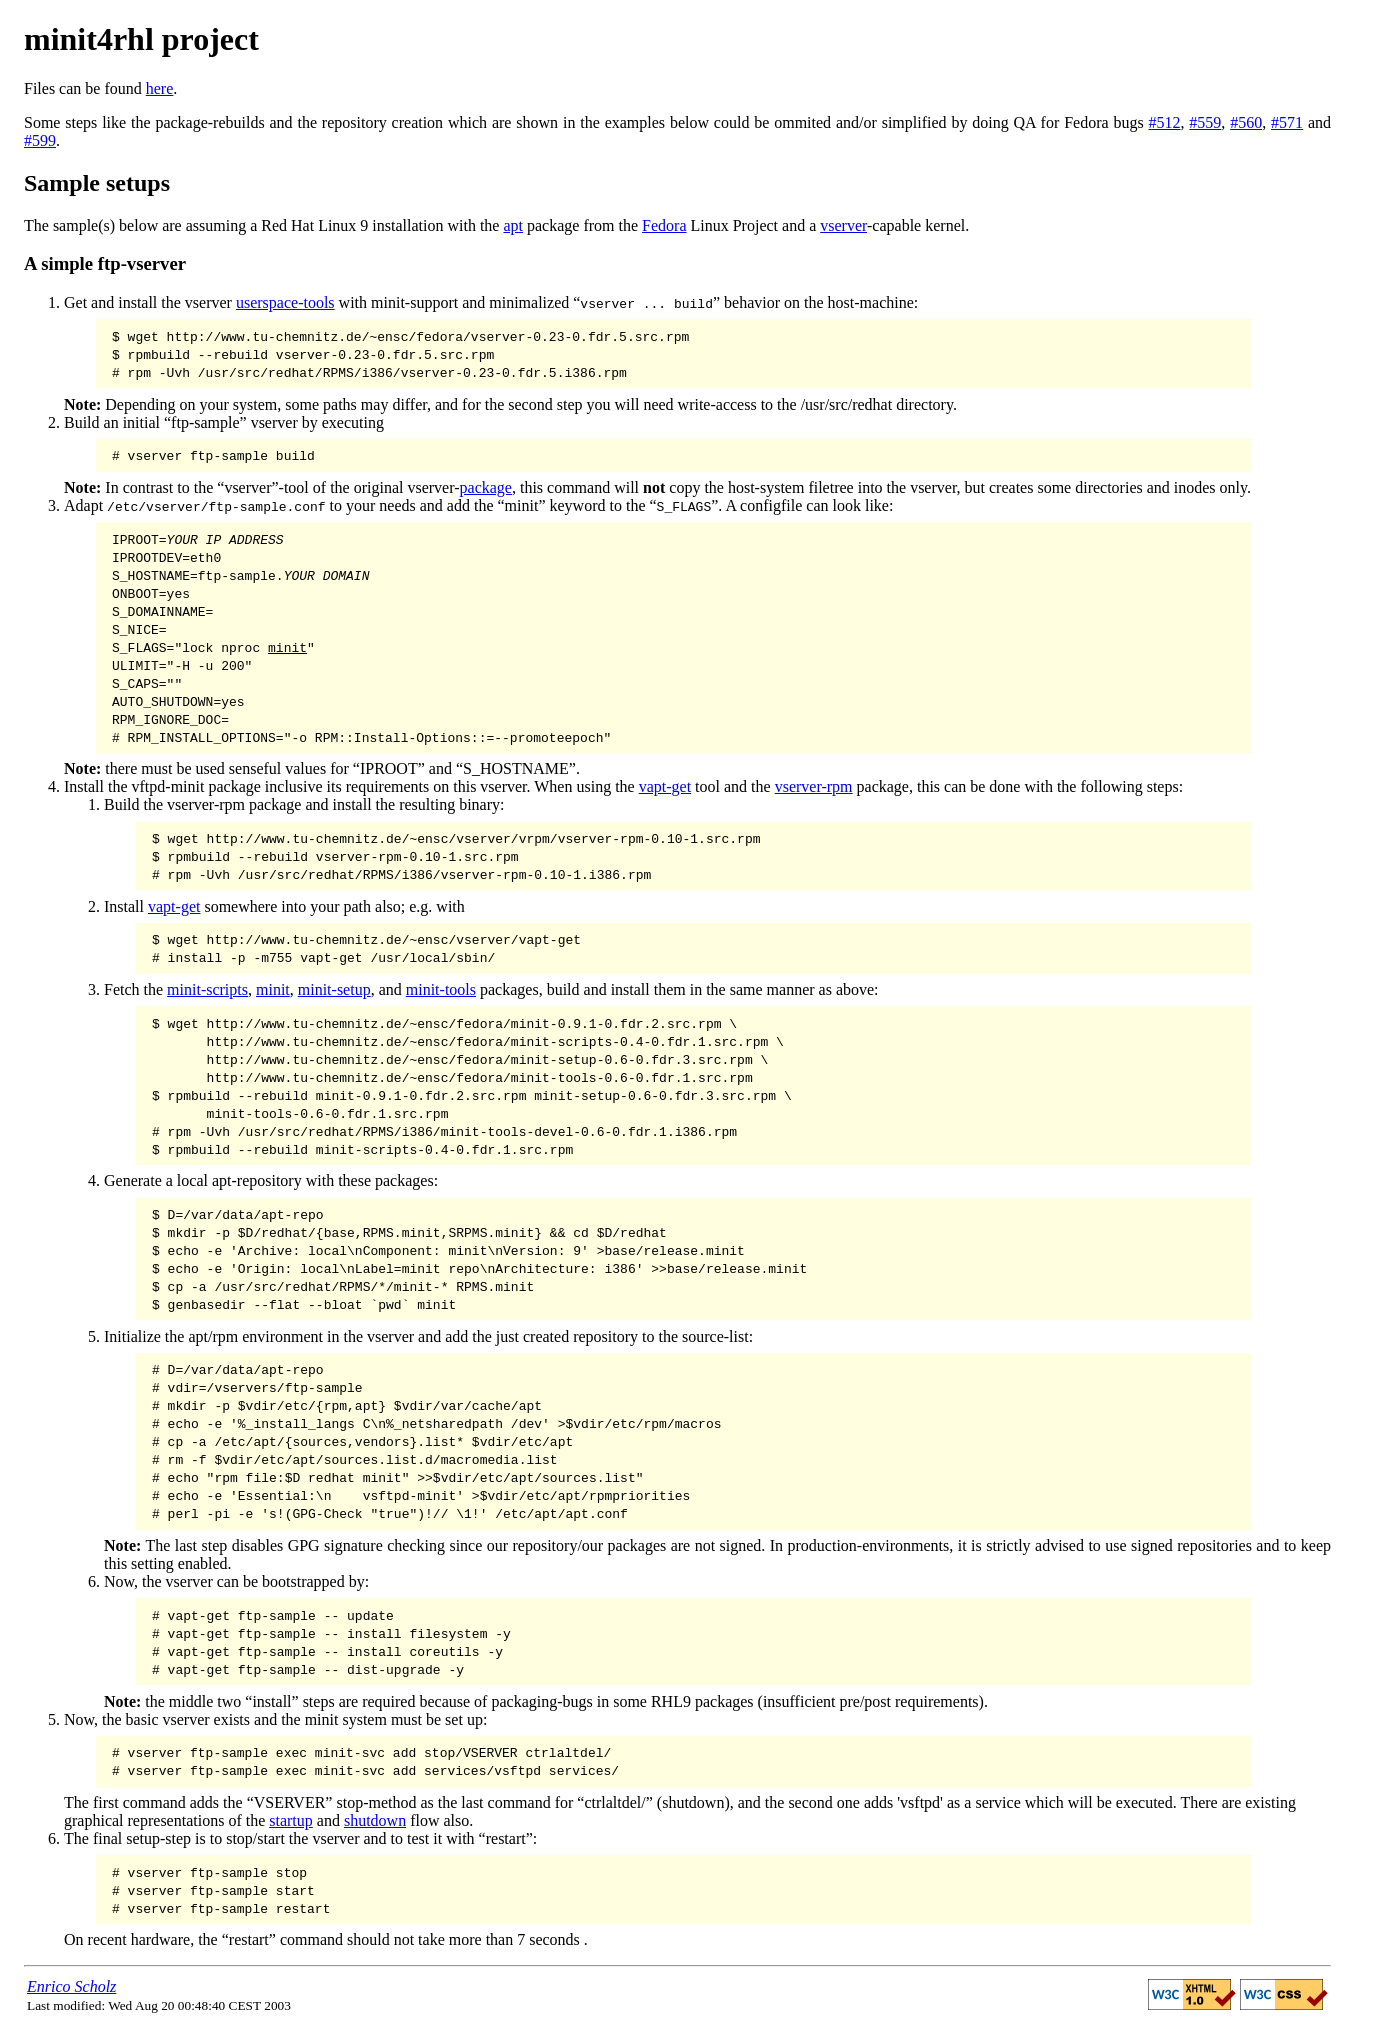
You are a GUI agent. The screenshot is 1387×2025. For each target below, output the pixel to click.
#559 (1205, 122)
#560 (1246, 122)
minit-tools (441, 989)
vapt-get (665, 786)
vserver (843, 225)
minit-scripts (207, 989)
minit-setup (334, 989)
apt (513, 225)
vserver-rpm (814, 786)
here (160, 88)
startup (291, 1820)
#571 (1287, 122)
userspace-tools (285, 302)
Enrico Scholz (71, 1986)
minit (273, 989)
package (486, 487)
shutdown (375, 1820)
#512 (1165, 122)
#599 (40, 140)
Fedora (664, 225)
